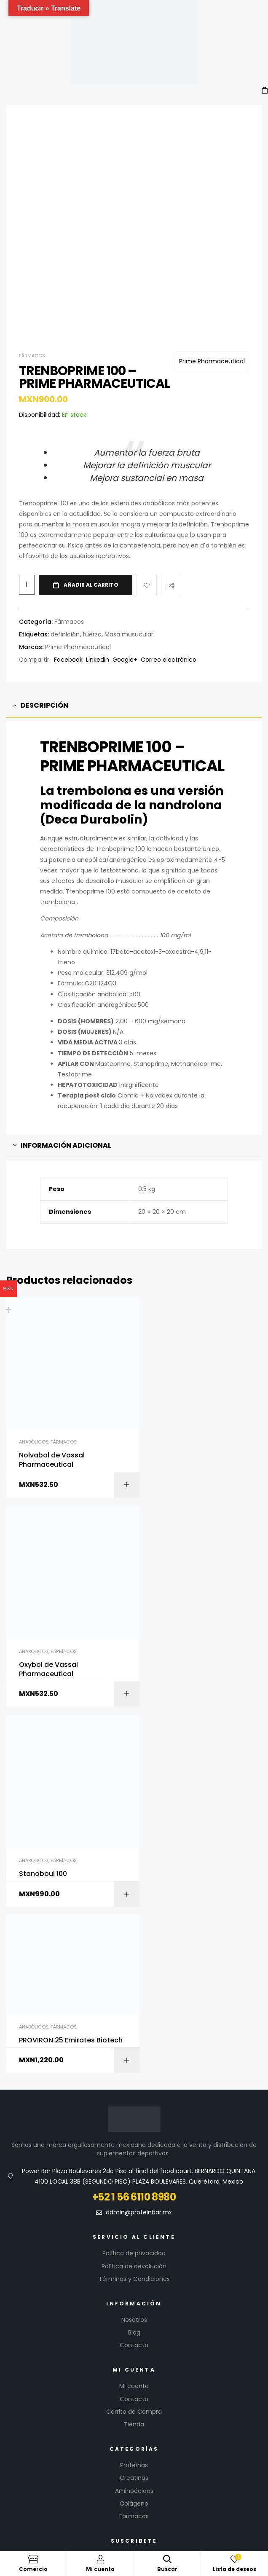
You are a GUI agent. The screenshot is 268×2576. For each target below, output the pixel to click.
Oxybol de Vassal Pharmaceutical (182, 1405)
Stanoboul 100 (43, 1597)
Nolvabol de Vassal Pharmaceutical (52, 1405)
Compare (171, 542)
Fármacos (32, 312)
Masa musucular (129, 591)
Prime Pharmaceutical (212, 318)
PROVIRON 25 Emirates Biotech (191, 1572)
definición (65, 591)
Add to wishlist (147, 542)
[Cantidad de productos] (26, 542)
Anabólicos (33, 1387)
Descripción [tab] (44, 663)
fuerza (92, 591)
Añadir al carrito (91, 541)
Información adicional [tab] (66, 1102)
